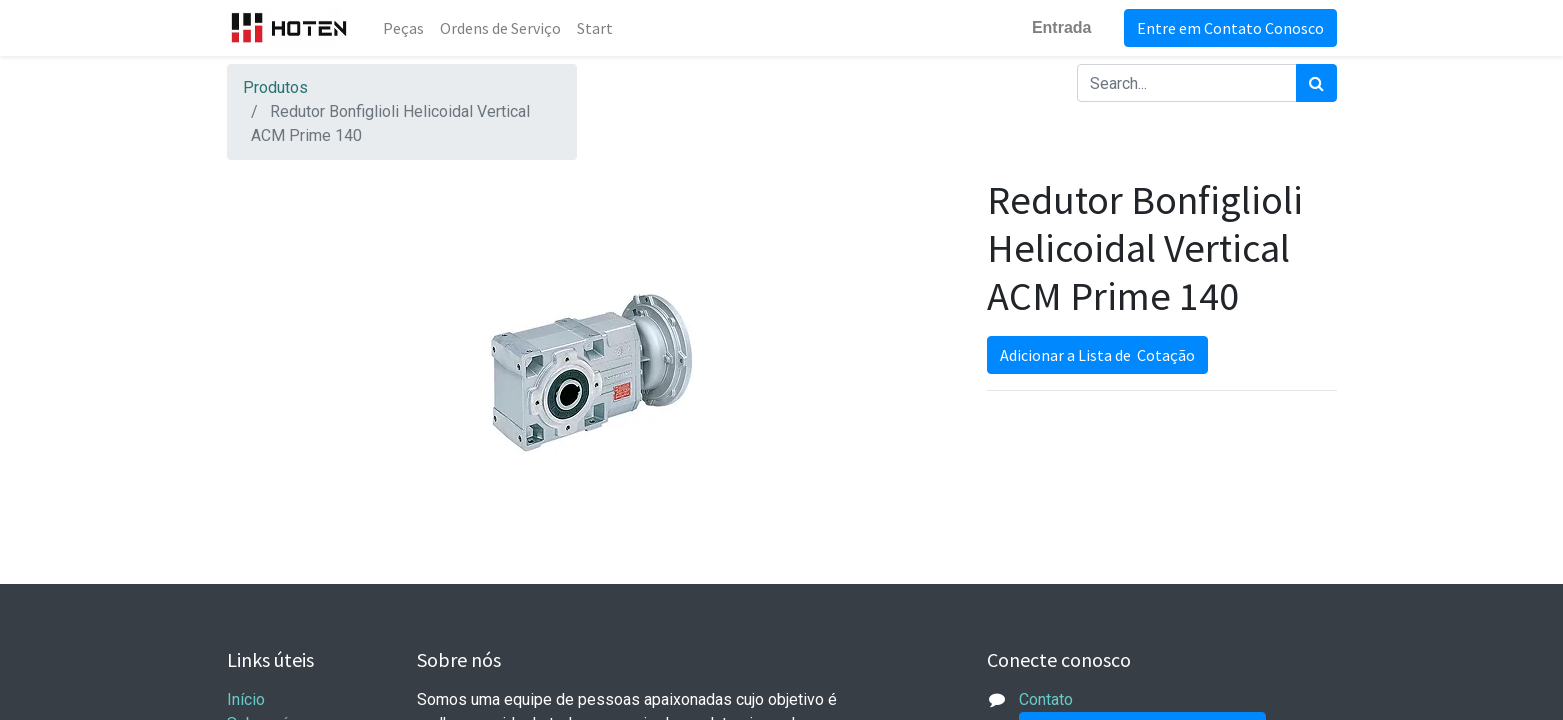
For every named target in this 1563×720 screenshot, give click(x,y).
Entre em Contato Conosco (1230, 28)
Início (246, 699)
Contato (1046, 699)
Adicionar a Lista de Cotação (1097, 355)
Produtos (275, 87)
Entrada (1062, 27)
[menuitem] (403, 28)
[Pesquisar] (1316, 83)
